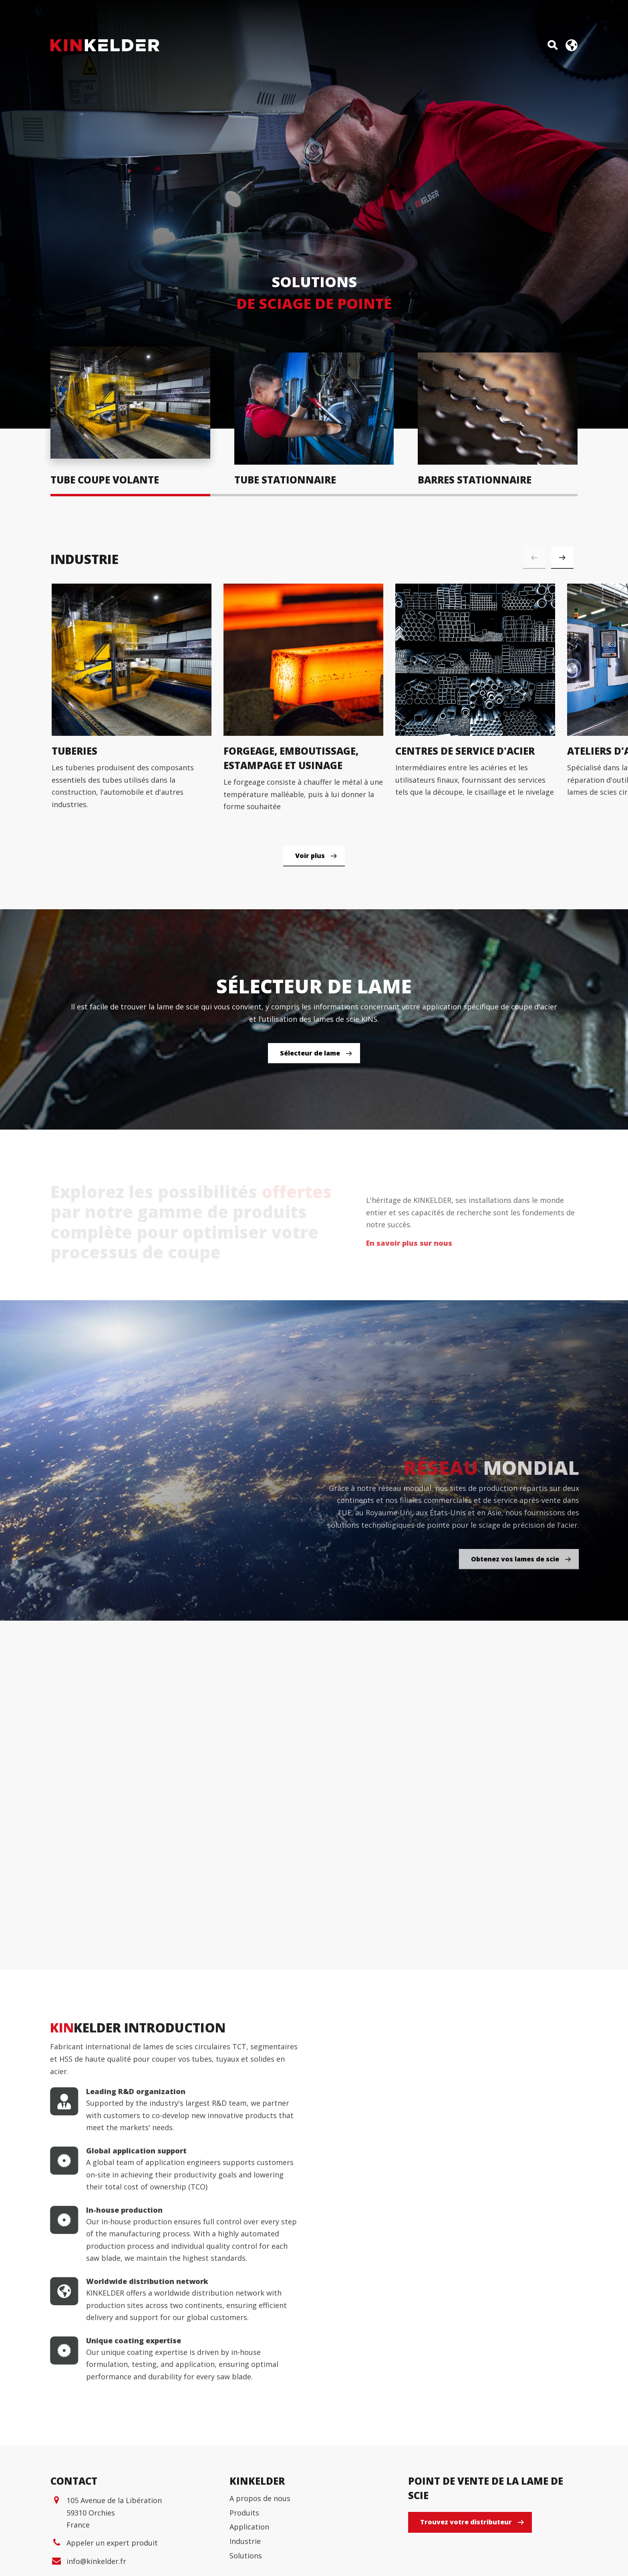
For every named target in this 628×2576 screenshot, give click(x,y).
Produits (244, 2513)
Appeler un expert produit (112, 2543)
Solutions (245, 2555)
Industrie (245, 2541)
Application (249, 2527)
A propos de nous (259, 2498)
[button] (562, 557)
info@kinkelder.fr (96, 2561)
